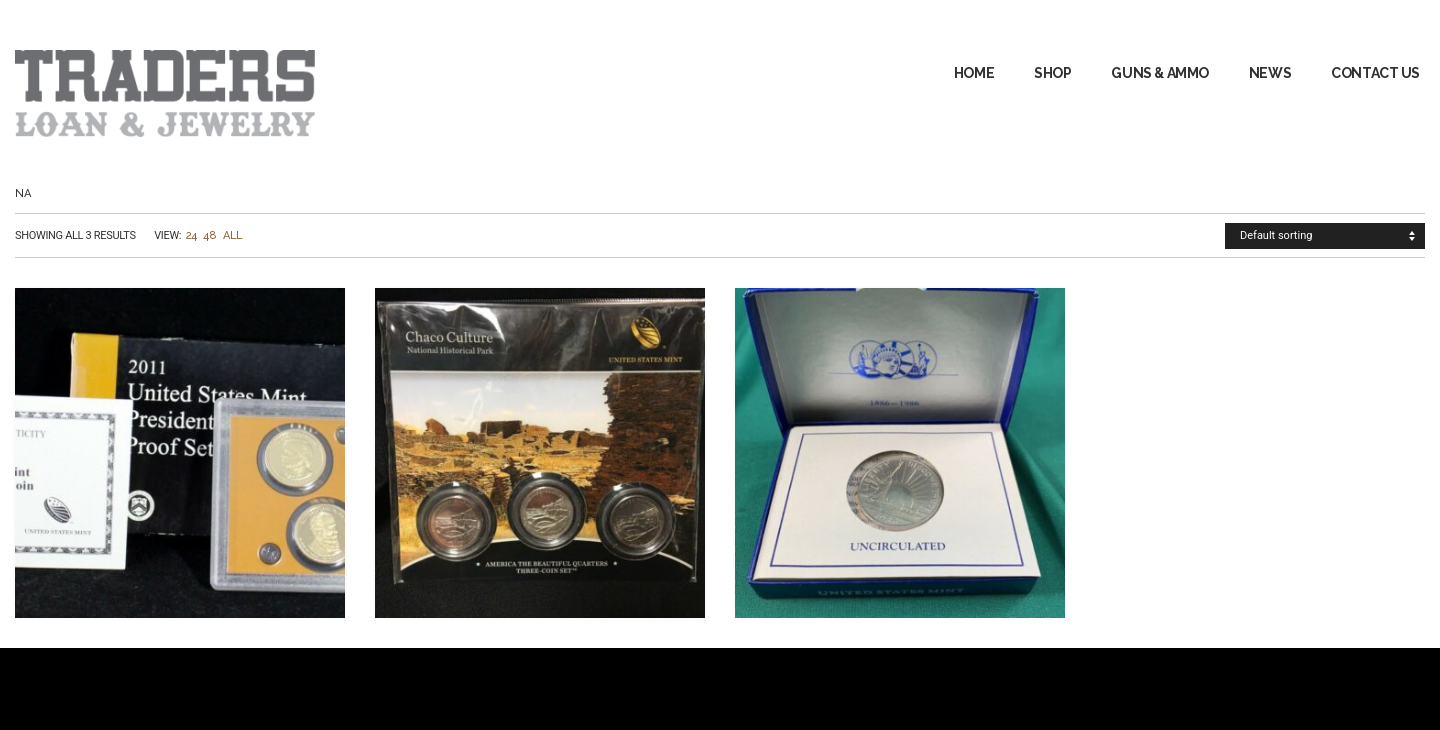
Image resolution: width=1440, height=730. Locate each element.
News (1270, 73)
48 (209, 235)
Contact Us (1375, 73)
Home (974, 73)
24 (191, 235)
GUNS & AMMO (1159, 73)
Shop (1052, 73)
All (233, 235)
